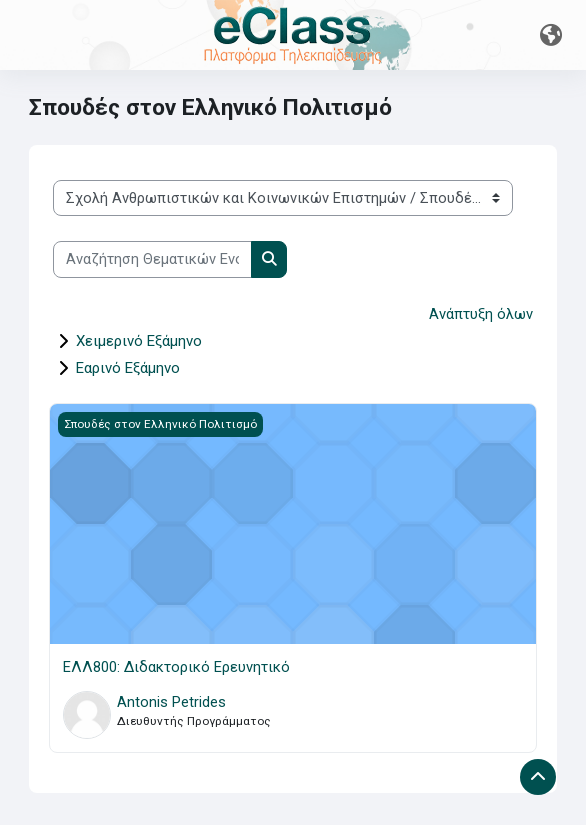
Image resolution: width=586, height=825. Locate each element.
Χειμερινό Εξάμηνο (139, 341)
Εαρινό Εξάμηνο (128, 368)
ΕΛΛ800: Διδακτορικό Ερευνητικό (176, 667)
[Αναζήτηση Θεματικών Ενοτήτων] (152, 259)
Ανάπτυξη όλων (481, 314)
